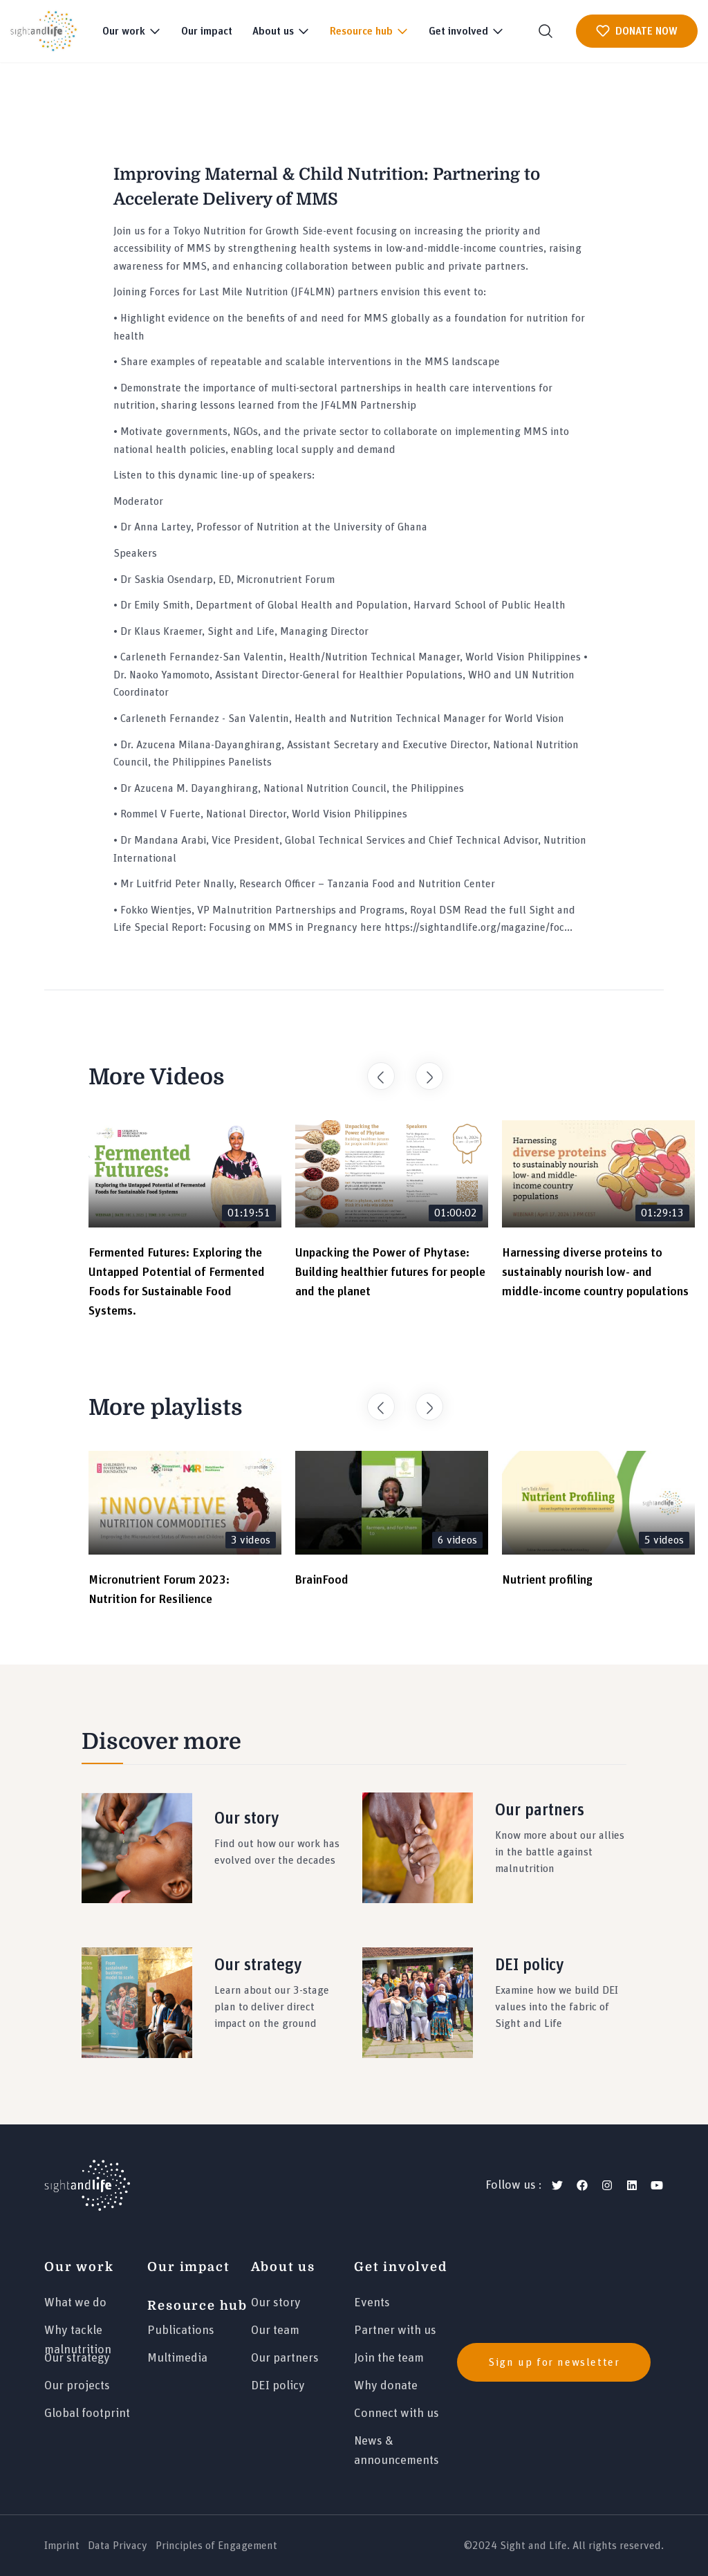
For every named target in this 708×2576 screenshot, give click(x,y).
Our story (276, 2303)
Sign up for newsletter (554, 2362)
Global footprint (87, 2413)
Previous (374, 1069)
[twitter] (557, 2185)
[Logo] (87, 2185)
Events (372, 2303)
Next (422, 1069)
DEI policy (278, 2386)
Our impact (206, 31)
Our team (275, 2330)
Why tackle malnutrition (77, 2336)
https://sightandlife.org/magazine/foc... (478, 927)
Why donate (386, 2386)
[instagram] (607, 2185)
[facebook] (582, 2185)
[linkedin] (632, 2185)
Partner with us (395, 2330)
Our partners (285, 2358)
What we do (75, 2303)
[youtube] (657, 2185)
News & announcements (396, 2447)
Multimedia (177, 2358)
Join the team (389, 2358)
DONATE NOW (637, 30)
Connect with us (396, 2413)
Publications (180, 2330)
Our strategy (77, 2358)
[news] (560, 2362)
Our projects (77, 2386)
